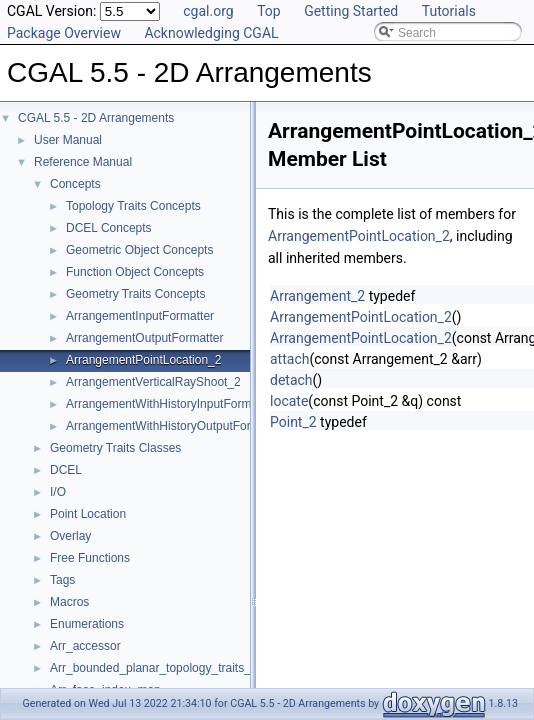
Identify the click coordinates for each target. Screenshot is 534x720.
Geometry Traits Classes (115, 448)
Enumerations (87, 624)
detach (291, 380)
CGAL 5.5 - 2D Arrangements (96, 118)
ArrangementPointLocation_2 (143, 360)
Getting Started (351, 11)
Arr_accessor (85, 646)
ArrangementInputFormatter (140, 316)
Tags (62, 580)
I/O (58, 492)
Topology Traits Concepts (133, 206)
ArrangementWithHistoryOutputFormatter (175, 426)
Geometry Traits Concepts (135, 294)
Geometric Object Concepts (139, 250)
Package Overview (64, 33)
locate (289, 401)
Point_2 (293, 422)
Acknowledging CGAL (211, 33)
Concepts (75, 184)
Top (269, 11)
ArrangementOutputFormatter (144, 338)
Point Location (88, 514)
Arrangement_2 (317, 296)
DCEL (66, 470)
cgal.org (208, 11)
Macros (69, 602)
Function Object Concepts (135, 272)
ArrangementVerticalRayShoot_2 (153, 382)
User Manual (68, 140)
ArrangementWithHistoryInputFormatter (170, 404)
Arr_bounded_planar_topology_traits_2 (154, 668)
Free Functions (90, 558)
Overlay (70, 536)
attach (289, 359)
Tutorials (449, 11)
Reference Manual (83, 162)
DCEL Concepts (109, 228)
